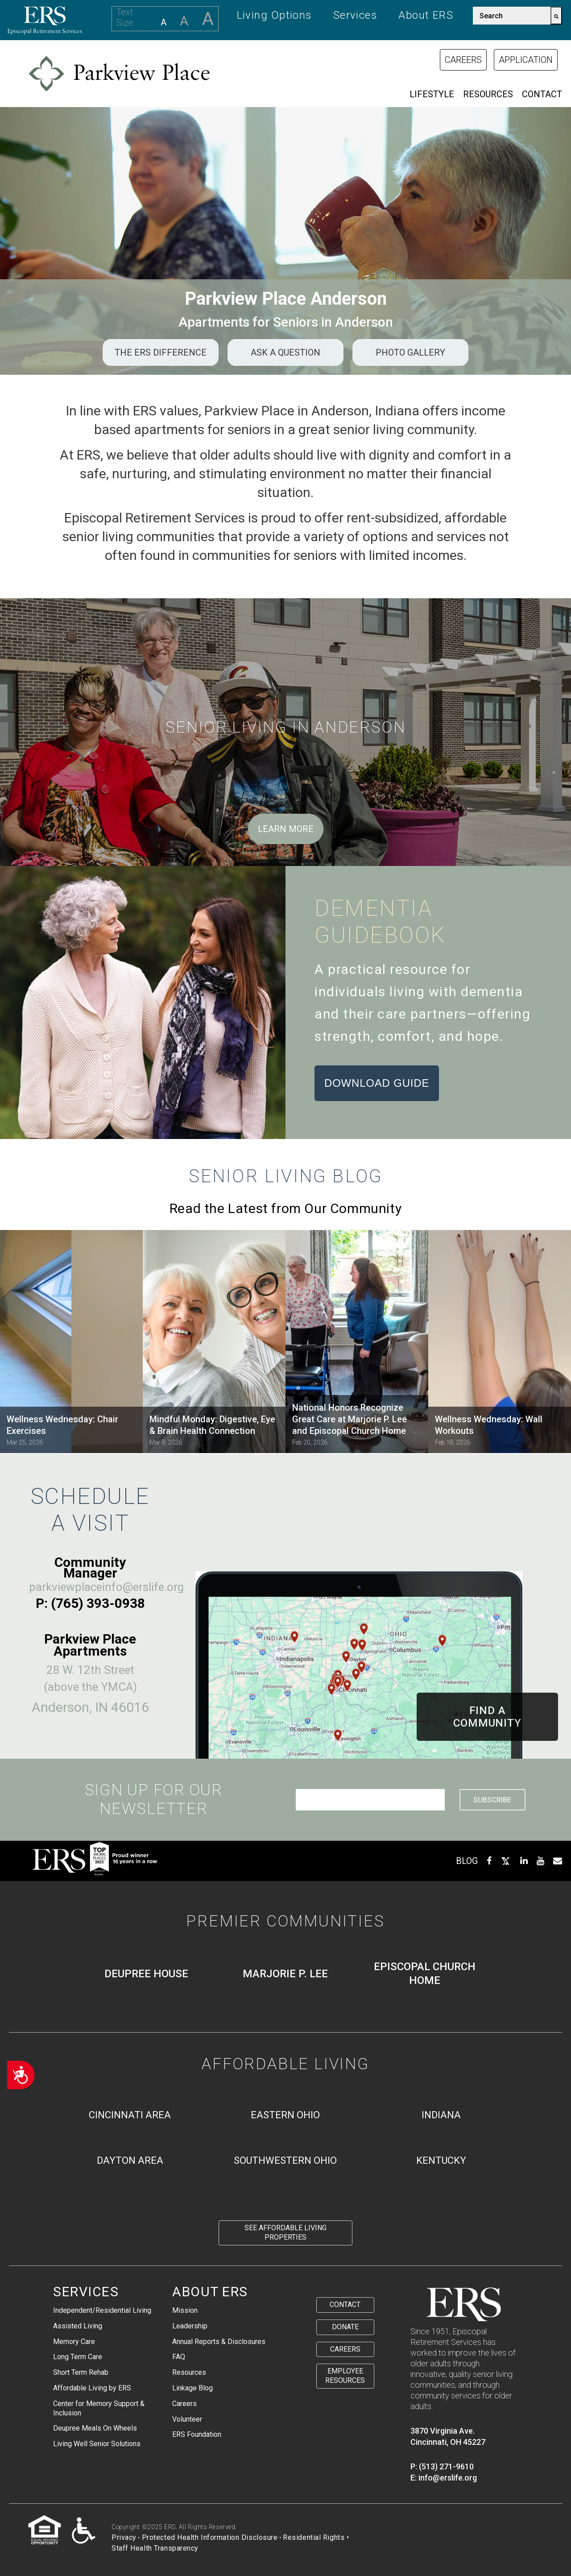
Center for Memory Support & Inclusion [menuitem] (99, 2408)
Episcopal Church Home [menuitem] (425, 1973)
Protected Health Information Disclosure (210, 2537)
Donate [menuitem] (345, 2327)
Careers (463, 59)
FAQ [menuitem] (178, 2356)
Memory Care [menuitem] (74, 2341)
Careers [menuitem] (184, 2403)
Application (526, 59)
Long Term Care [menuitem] (77, 2356)
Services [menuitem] (355, 15)
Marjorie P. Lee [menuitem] (285, 1973)
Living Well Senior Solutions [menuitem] (97, 2443)
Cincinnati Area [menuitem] (130, 2114)
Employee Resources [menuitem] (345, 2376)
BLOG (467, 1860)
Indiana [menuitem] (441, 2114)
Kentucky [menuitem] (441, 2160)
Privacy (124, 2537)
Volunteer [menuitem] (187, 2419)
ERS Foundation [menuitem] (196, 2434)
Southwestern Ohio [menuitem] (285, 2160)
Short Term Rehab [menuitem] (80, 2372)
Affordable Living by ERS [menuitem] (92, 2388)
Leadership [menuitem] (189, 2326)
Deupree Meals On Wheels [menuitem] (95, 2428)
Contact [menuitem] (542, 94)
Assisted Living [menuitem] (77, 2326)
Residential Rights (313, 2537)
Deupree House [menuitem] (146, 1973)
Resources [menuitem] (488, 94)
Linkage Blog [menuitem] (192, 2388)
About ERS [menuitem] (425, 15)
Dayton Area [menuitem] (130, 2160)
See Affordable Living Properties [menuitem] (285, 2232)
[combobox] (511, 16)
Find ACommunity (487, 1716)
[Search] (556, 16)
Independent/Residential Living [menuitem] (102, 2310)
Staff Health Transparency (155, 2548)
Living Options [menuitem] (274, 15)
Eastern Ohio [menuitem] (285, 2114)
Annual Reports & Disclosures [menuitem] (218, 2341)
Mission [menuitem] (185, 2310)
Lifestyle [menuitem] (432, 94)
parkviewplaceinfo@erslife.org (106, 1587)
